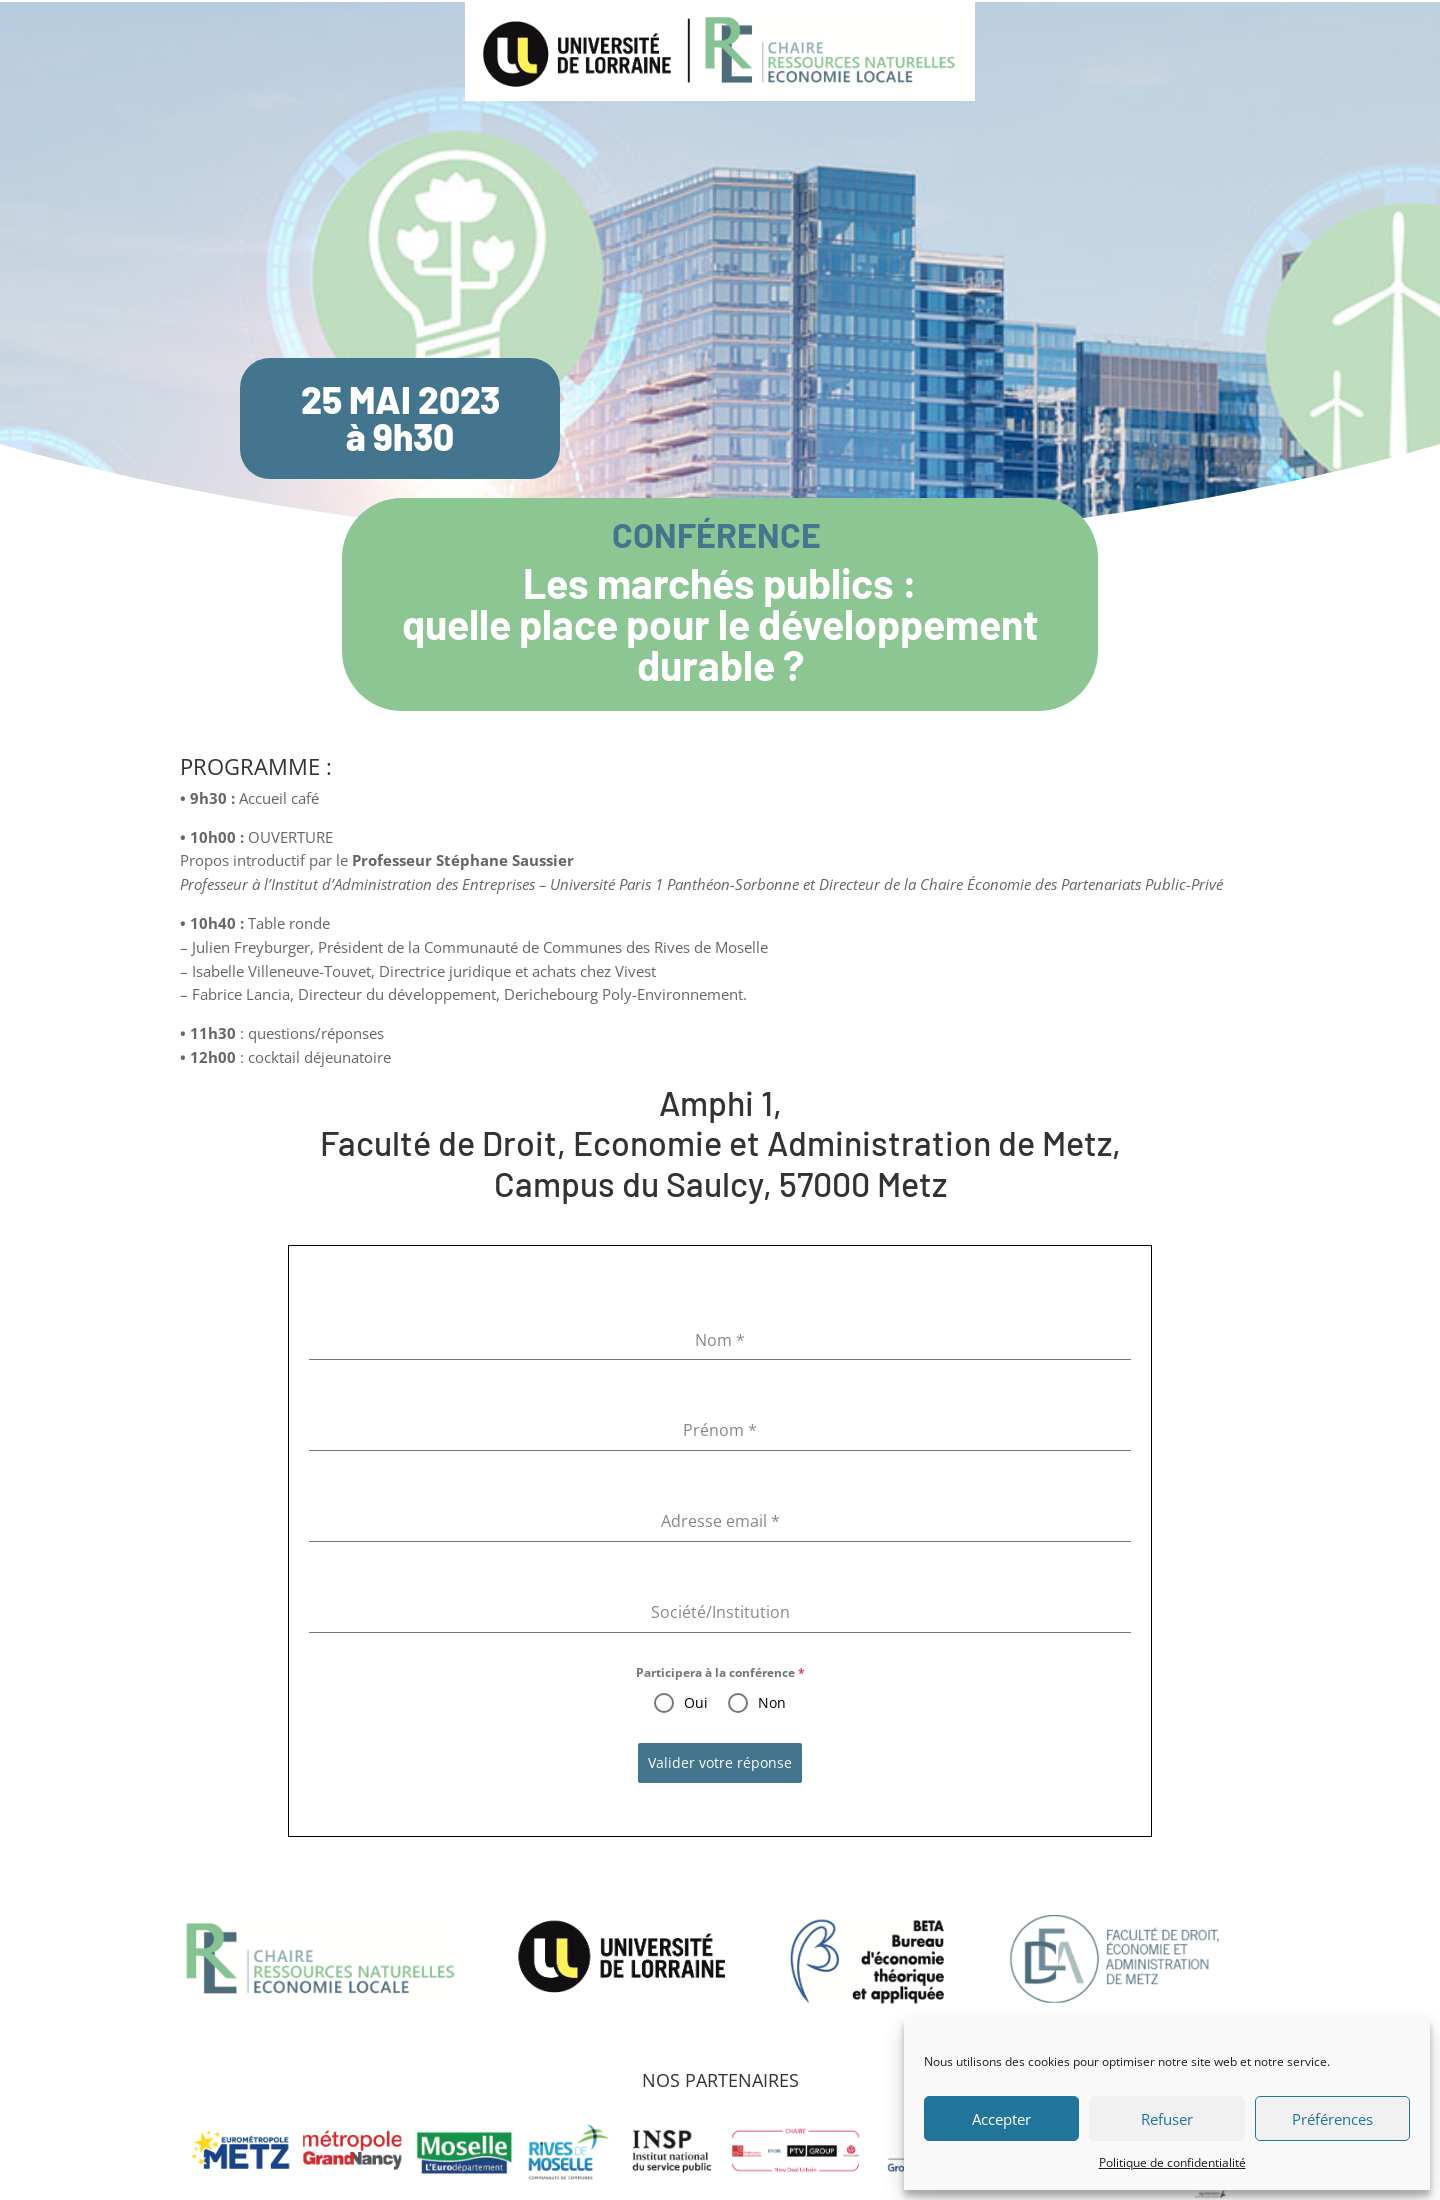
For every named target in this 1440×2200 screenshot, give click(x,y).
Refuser (1167, 2119)
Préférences (1332, 2119)
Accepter (1001, 2119)
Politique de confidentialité (1172, 2162)
